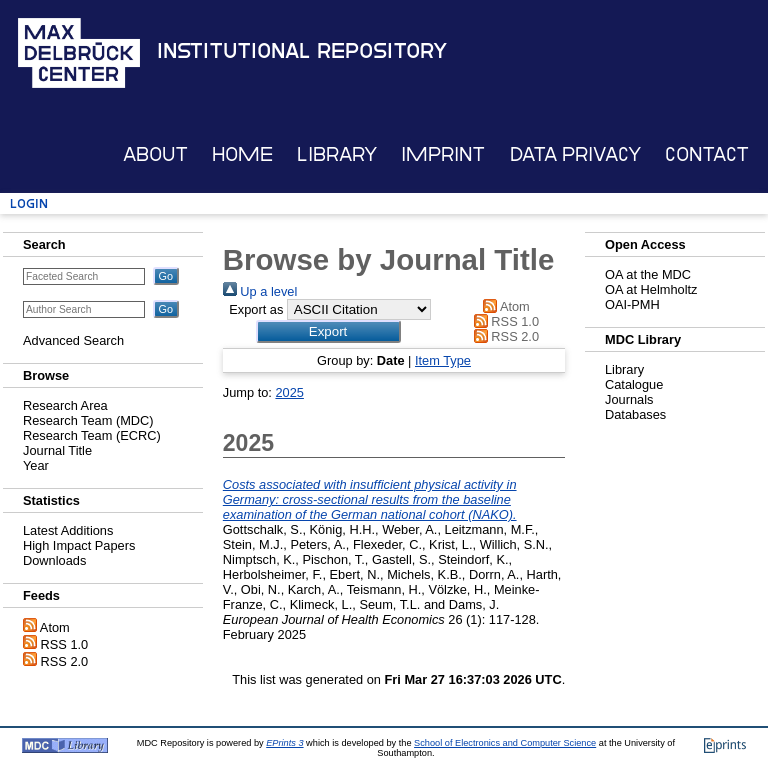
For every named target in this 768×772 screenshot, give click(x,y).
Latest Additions (68, 530)
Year (36, 465)
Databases (635, 414)
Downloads (54, 560)
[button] (328, 331)
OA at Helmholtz (651, 289)
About (155, 154)
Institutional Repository (302, 51)
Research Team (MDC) (88, 420)
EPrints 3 (284, 743)
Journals (629, 399)
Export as (256, 309)
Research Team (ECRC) (92, 435)
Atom (55, 627)
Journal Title (57, 450)
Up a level (260, 291)
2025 (289, 392)
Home (242, 154)
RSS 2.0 (65, 661)
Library (337, 154)
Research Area (65, 405)
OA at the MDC (648, 274)
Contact (707, 154)
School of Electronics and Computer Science (505, 743)
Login (29, 203)
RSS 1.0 (65, 644)
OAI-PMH (632, 304)
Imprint (443, 154)
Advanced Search (73, 340)
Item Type (443, 360)
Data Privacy (575, 154)
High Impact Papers (79, 545)
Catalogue (634, 384)
